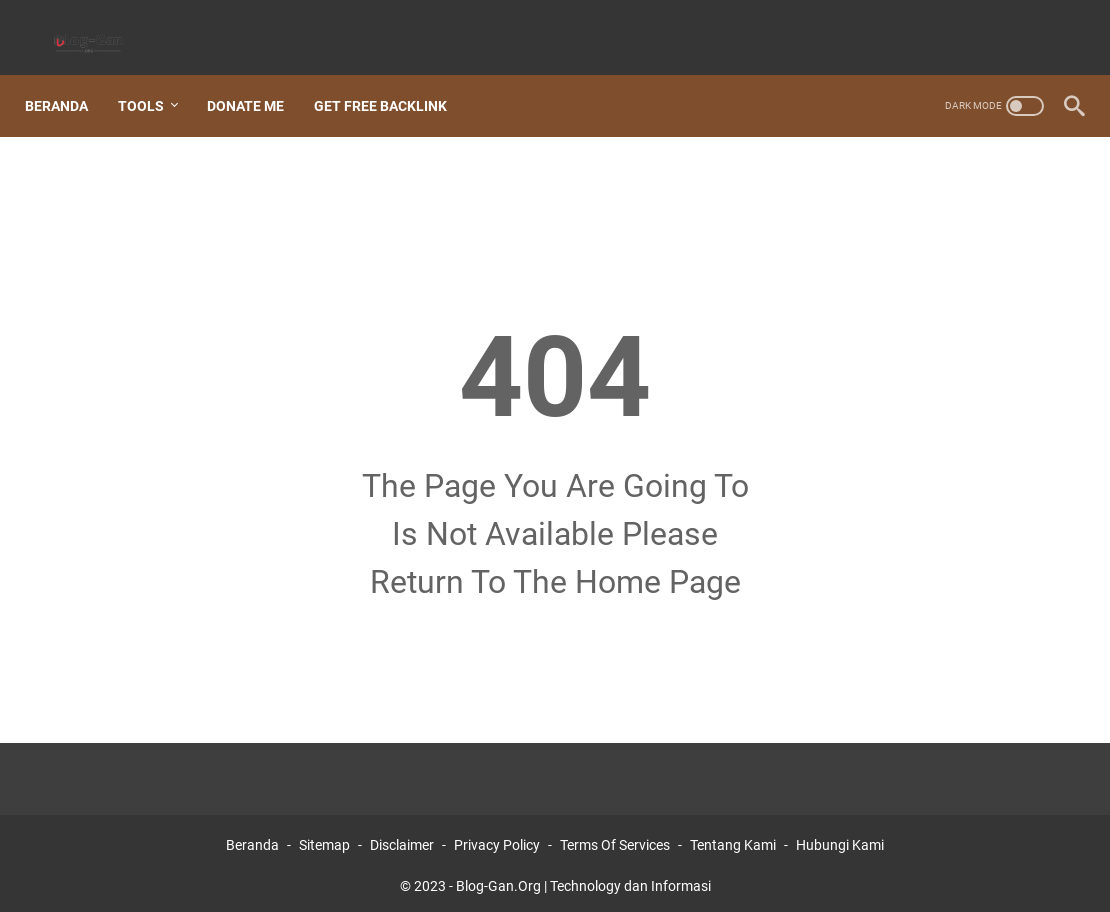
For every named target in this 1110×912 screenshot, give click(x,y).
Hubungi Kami (840, 840)
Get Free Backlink (391, 79)
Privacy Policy (497, 840)
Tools (152, 79)
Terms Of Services (615, 840)
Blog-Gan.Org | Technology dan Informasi (583, 881)
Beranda (67, 79)
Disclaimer (402, 840)
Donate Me (256, 79)
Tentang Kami (733, 840)
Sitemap (324, 840)
